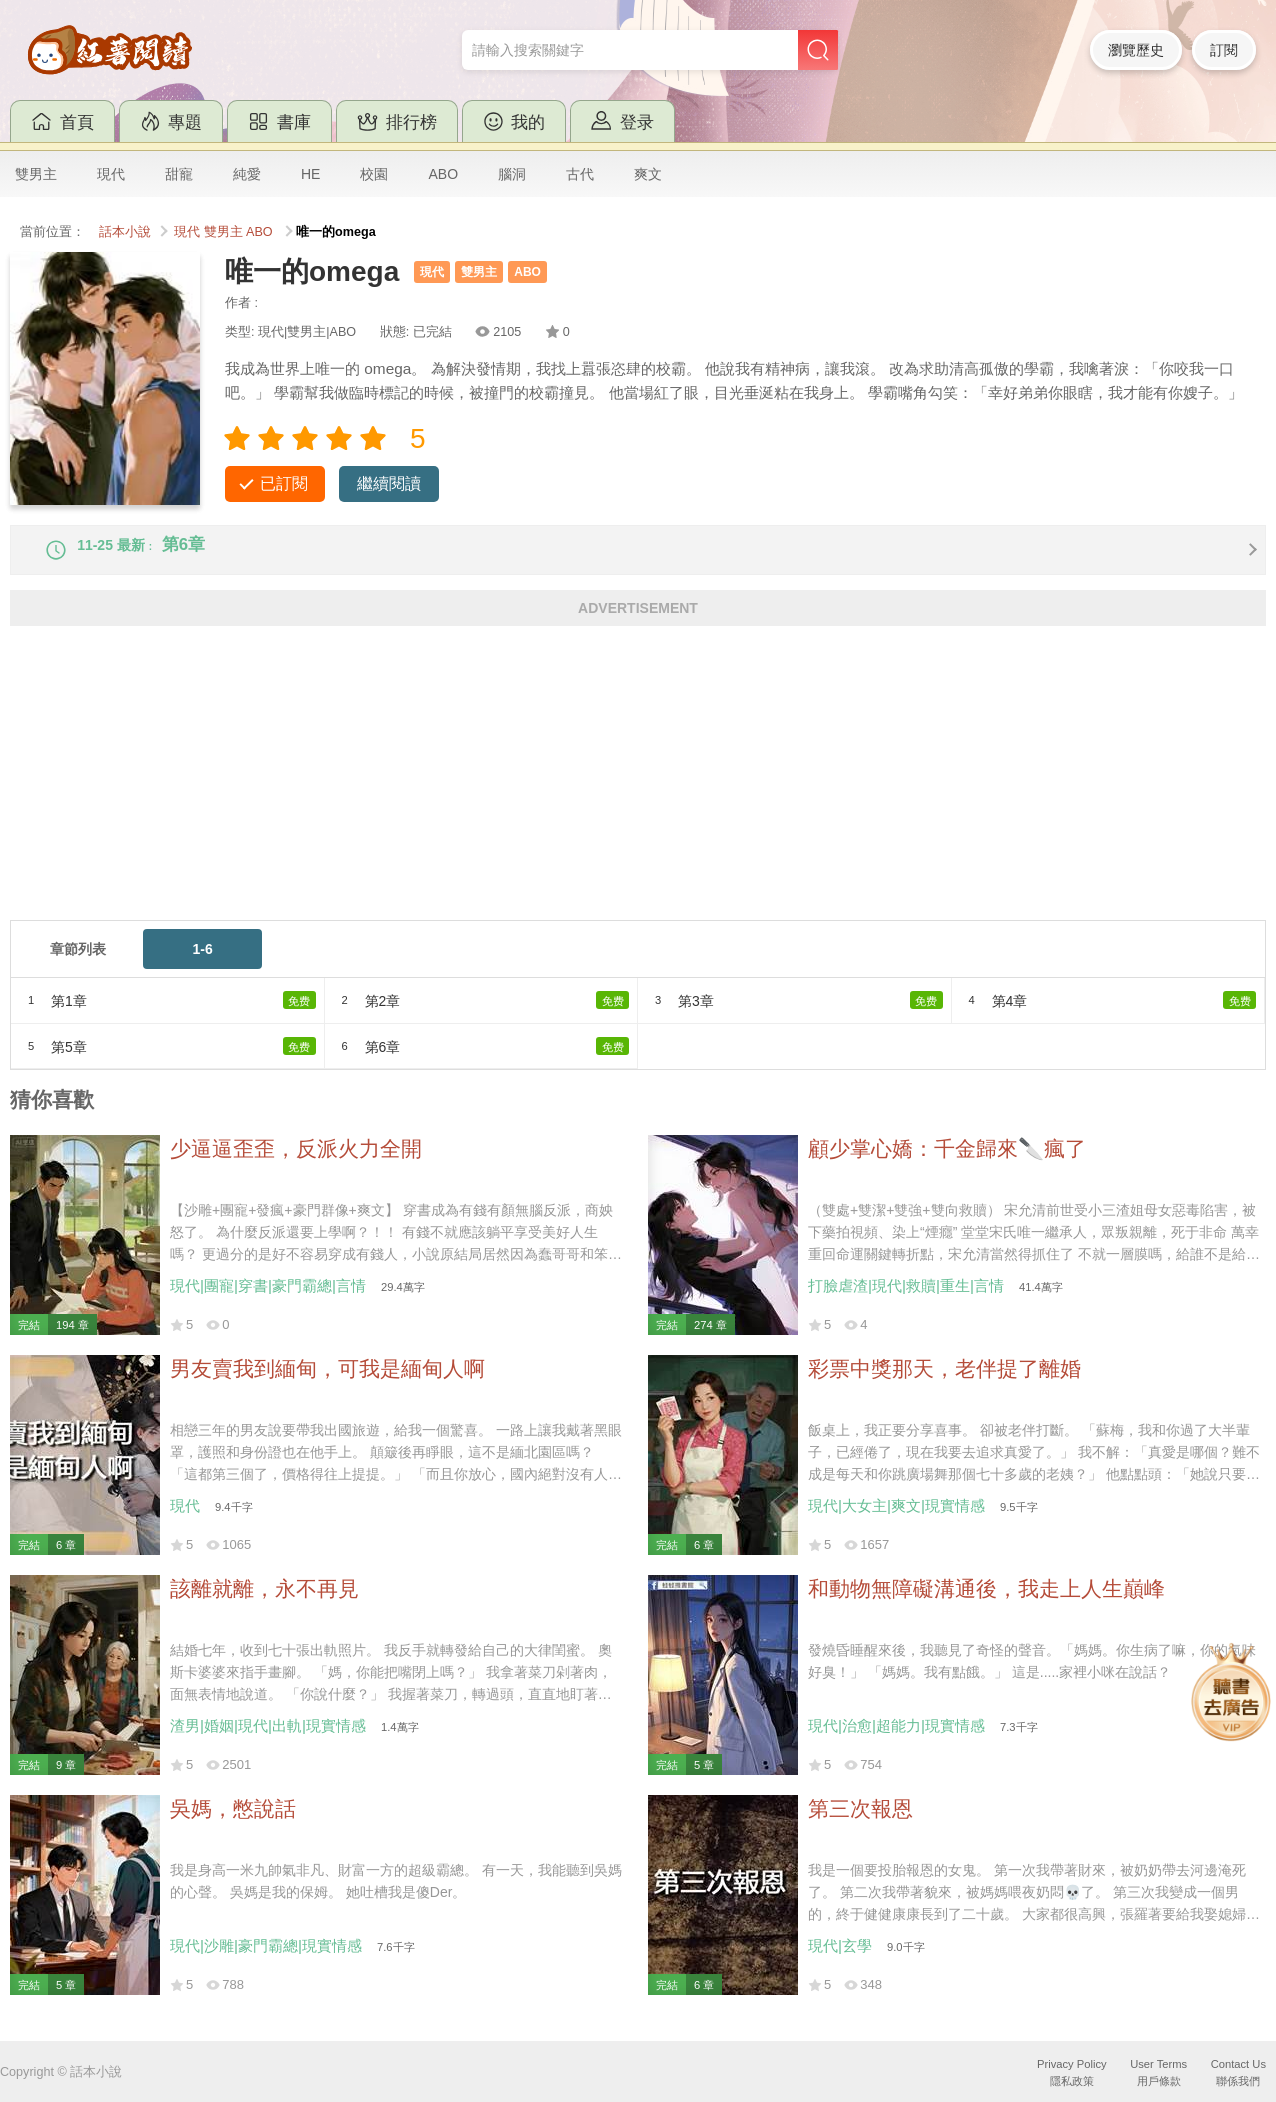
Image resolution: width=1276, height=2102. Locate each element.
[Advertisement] (610, 796)
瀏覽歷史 (1136, 50)
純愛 (247, 174)
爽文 (648, 174)
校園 (374, 174)
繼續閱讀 (389, 483)
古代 (580, 174)
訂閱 (1224, 50)
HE (310, 174)
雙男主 (36, 174)
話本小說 (125, 232)
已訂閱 (284, 483)
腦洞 (512, 174)
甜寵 (179, 174)
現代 (111, 174)
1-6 (202, 965)
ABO (443, 174)
